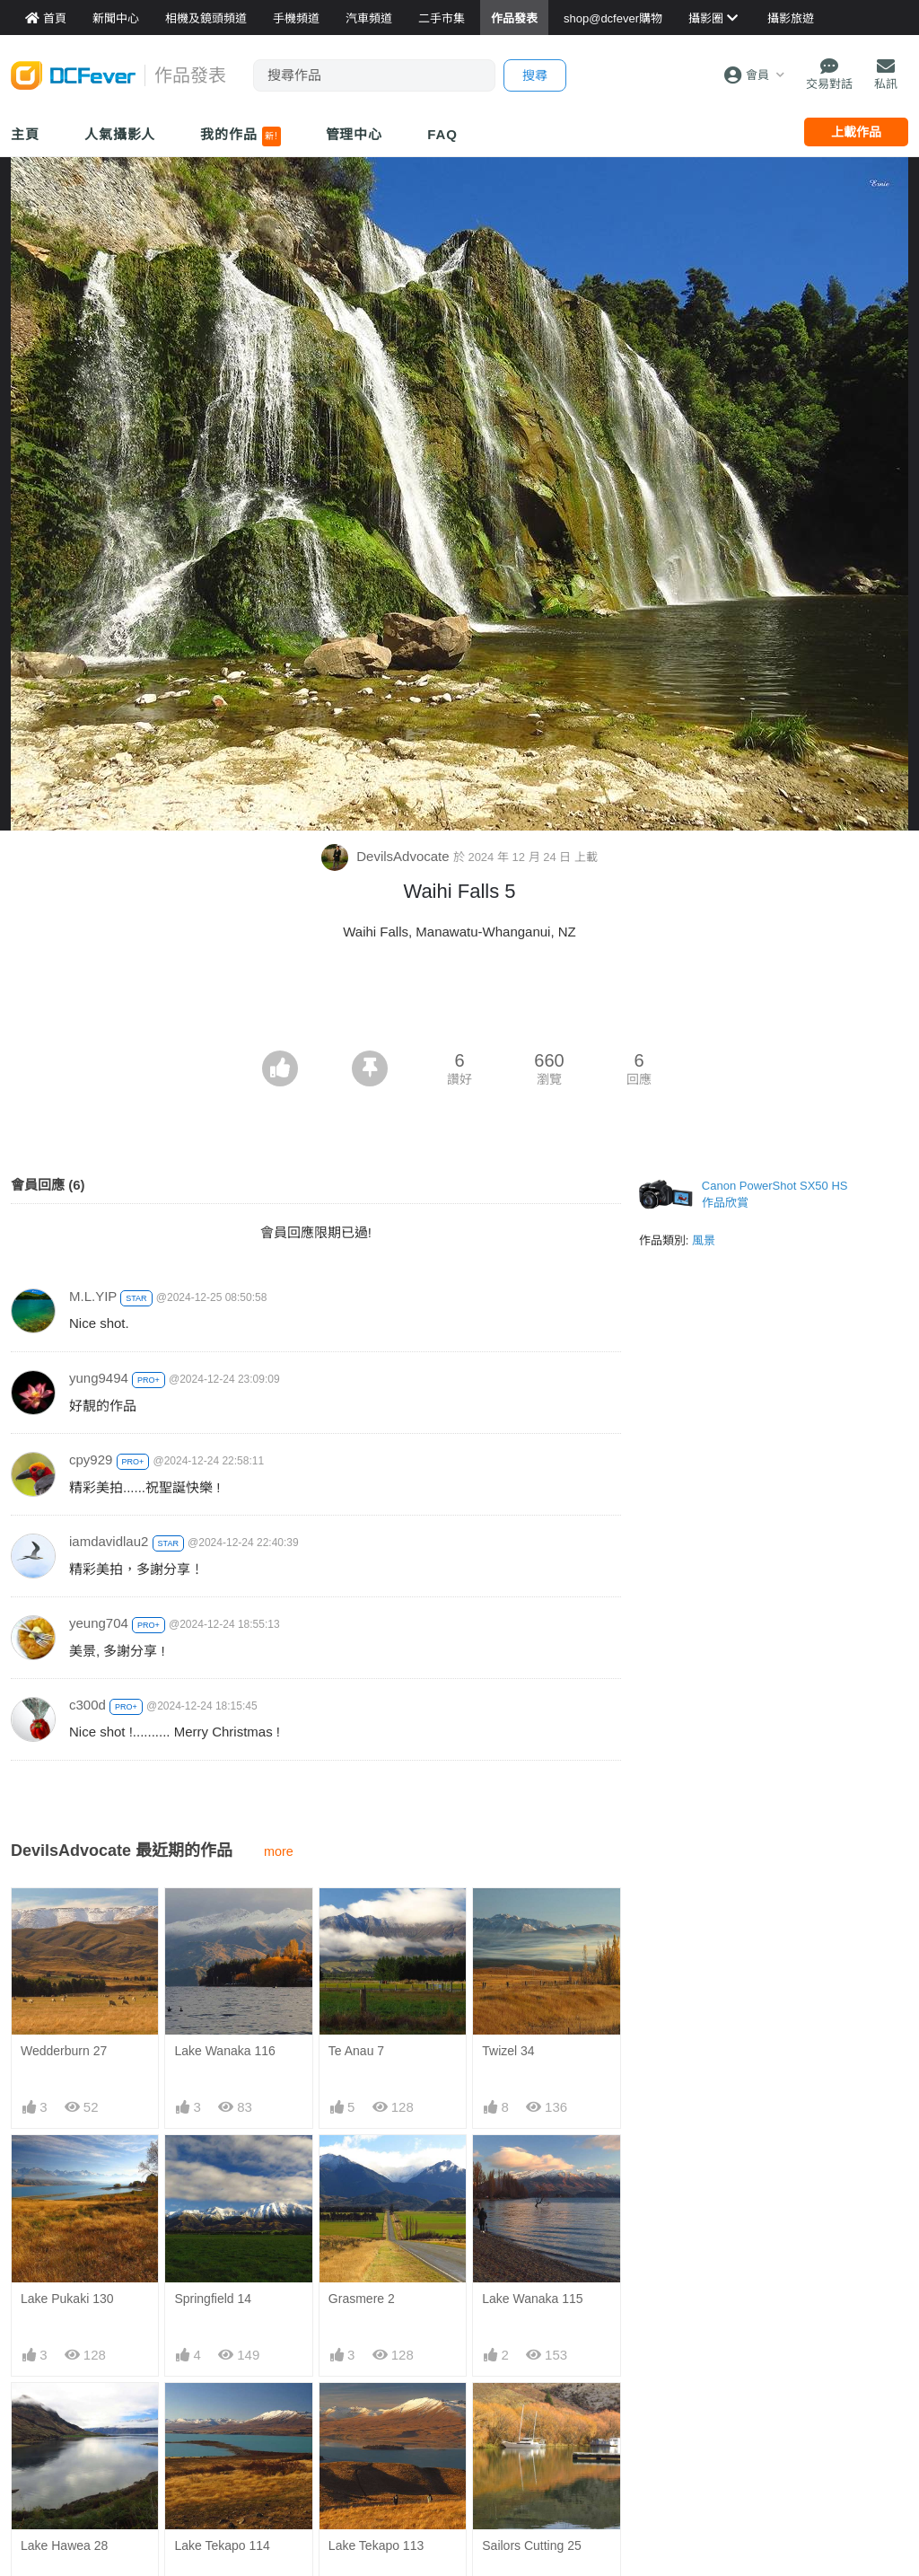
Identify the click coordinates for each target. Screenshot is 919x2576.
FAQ (442, 134)
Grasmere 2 (361, 2298)
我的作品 (240, 136)
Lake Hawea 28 (64, 2545)
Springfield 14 (212, 2298)
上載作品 (856, 132)
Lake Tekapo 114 (221, 2545)
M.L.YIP (93, 1296)
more (278, 1851)
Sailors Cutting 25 (532, 2545)
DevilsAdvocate (387, 856)
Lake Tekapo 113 (376, 2545)
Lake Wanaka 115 (532, 2298)
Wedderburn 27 (64, 2051)
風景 (703, 1240)
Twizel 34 (508, 2051)
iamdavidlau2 (108, 1541)
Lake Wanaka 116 (224, 2051)
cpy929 (90, 1459)
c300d (87, 1704)
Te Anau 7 (356, 2051)
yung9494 (98, 1377)
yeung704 (98, 1623)
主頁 (25, 134)
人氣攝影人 (120, 134)
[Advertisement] (459, 1001)
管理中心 (354, 134)
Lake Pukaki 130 (67, 2298)
